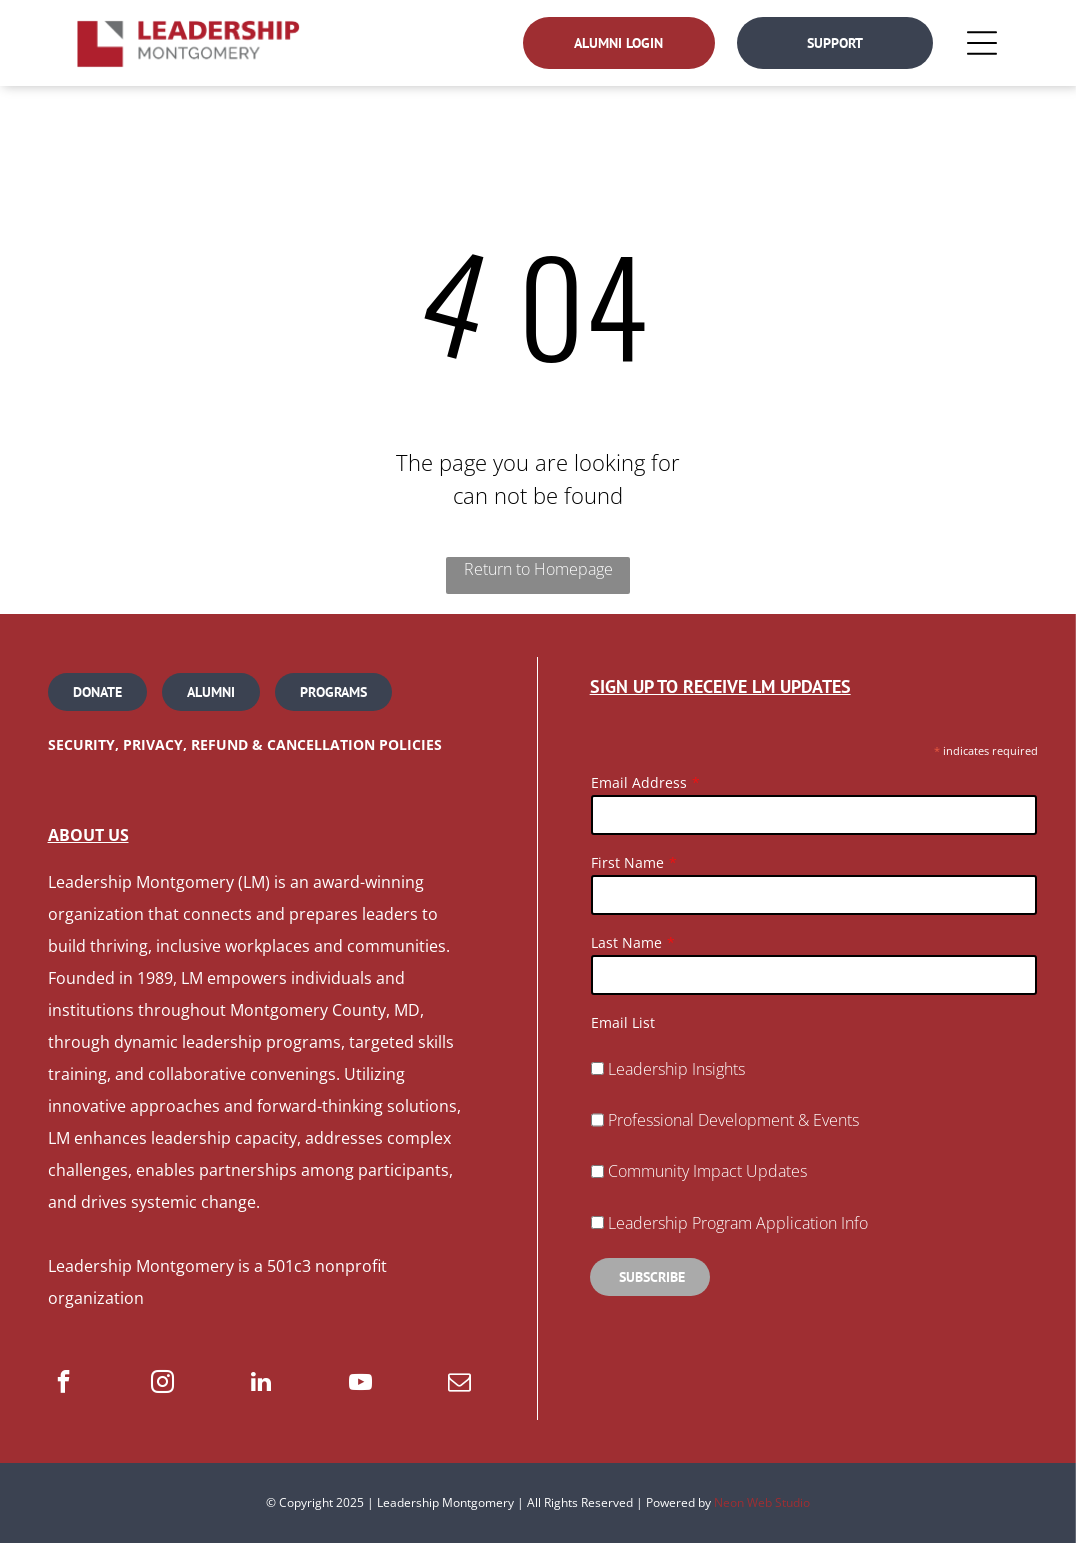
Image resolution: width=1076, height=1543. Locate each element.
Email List (623, 1022)
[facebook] (63, 1384)
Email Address (639, 782)
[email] (459, 1384)
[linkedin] (261, 1384)
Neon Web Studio (762, 1502)
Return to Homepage (538, 569)
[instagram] (162, 1384)
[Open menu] (982, 43)
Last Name (626, 942)
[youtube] (360, 1384)
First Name (627, 862)
